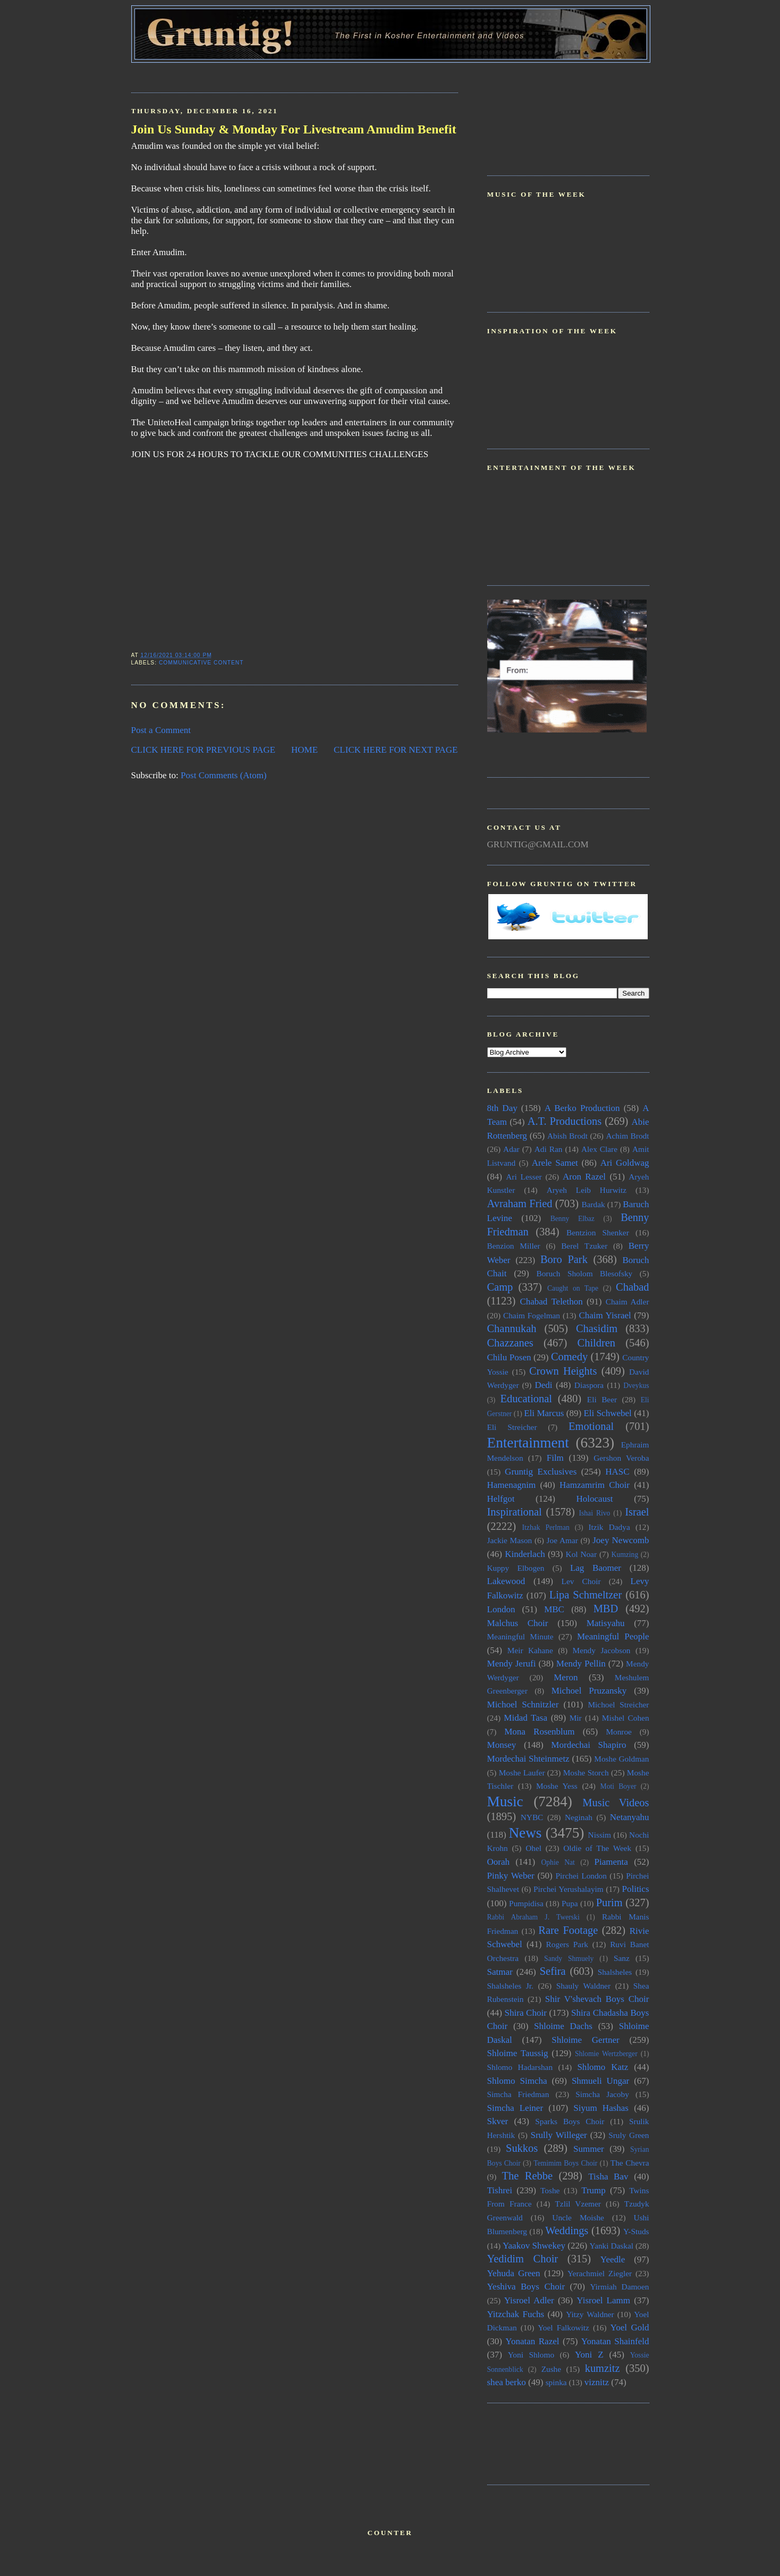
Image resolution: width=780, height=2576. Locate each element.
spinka (556, 2382)
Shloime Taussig (517, 2053)
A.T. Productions (564, 1121)
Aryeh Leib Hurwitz (586, 1189)
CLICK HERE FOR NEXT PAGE (396, 750)
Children (596, 1343)
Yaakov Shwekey (534, 2246)
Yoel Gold (630, 2327)
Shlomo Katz (602, 2067)
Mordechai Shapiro (588, 1745)
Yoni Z (589, 2355)
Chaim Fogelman (531, 1315)
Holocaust (594, 1499)
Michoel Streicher (618, 1704)
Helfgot (501, 1499)
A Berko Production (582, 1108)
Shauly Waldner (583, 1985)
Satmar (500, 1972)
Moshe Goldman (621, 1758)
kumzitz (602, 2368)
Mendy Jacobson (602, 1650)
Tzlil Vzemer (578, 2203)
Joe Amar (562, 1540)
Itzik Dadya (609, 1526)
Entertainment (528, 1443)
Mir (576, 1717)
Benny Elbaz (572, 1219)
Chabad (632, 1287)
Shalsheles (615, 1971)
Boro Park (564, 1259)
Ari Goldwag (624, 1163)
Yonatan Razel (532, 2341)
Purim (609, 1902)
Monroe (618, 1731)
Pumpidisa (526, 1903)
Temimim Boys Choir (565, 2163)
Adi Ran (549, 1149)
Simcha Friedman (518, 2094)
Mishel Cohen (625, 1717)
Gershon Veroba (621, 1457)
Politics (635, 1889)
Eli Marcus (544, 1413)
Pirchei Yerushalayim (568, 1888)
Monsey (501, 1745)
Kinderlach (525, 1554)
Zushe (551, 2368)
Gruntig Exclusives (540, 1472)
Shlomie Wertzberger (606, 2054)
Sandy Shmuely (569, 1959)
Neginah (578, 1817)
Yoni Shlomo (531, 2354)
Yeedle (612, 2259)
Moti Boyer (618, 1786)
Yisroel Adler (529, 2300)
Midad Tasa (525, 1718)
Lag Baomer (595, 1568)
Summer (588, 2149)
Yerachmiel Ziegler (599, 2273)
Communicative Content (201, 663)
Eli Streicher (512, 1427)
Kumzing (625, 1555)
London (501, 1609)
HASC (617, 1472)
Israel (637, 1512)
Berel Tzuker (584, 1245)
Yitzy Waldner (590, 2314)
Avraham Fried (520, 1203)
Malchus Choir (517, 1623)
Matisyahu (606, 1623)
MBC (554, 1609)
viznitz (596, 2382)
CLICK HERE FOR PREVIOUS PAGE (203, 750)
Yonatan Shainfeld (615, 2341)
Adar (511, 1149)
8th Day (502, 1108)
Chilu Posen (509, 1357)
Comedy (569, 1356)
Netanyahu (629, 1817)
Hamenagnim (511, 1485)
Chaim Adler (627, 1301)
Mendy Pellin (581, 1664)
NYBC (532, 1817)
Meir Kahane (530, 1650)
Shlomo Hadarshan (520, 2067)
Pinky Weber (511, 1876)
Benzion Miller (513, 1245)
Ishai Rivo (594, 1513)
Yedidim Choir (522, 2258)
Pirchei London (581, 1875)
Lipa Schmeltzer (585, 1595)
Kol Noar (581, 1554)
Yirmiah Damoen (619, 2286)
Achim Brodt (627, 1135)
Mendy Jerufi (511, 1664)
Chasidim (596, 1328)
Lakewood (506, 1581)
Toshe (549, 2190)
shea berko (506, 2382)
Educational (526, 1398)
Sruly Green (628, 2135)
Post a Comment (161, 730)
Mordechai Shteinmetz (528, 1759)
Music (505, 1801)
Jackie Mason (509, 1540)
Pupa (570, 1903)
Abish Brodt (567, 1135)
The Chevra (630, 2162)
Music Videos (615, 1802)
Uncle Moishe (578, 2217)
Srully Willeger (558, 2135)
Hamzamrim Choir (594, 1485)
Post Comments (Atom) (224, 775)
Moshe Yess (557, 1785)
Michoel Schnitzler (523, 1704)
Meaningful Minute (520, 1636)
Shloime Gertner (586, 2040)
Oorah (498, 1862)
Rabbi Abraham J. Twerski (533, 1917)
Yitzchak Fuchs (516, 2314)
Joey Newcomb (620, 1540)
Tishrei (500, 2190)
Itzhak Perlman (546, 1527)
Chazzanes (510, 1343)
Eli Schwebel (607, 1413)
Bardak (593, 1204)
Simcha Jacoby (602, 2094)
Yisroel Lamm (603, 2300)
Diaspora (589, 1385)
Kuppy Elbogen (516, 1567)
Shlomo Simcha (517, 2081)
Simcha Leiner (515, 2108)
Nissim (599, 1834)
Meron (566, 1677)
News (524, 1833)
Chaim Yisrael (605, 1315)
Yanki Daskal (611, 2245)
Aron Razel (584, 1177)
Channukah (512, 1328)
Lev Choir (581, 1581)
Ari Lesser (523, 1176)
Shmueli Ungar (600, 2081)
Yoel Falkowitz (563, 2327)
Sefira (553, 1971)
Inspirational (514, 1512)
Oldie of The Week (597, 1848)
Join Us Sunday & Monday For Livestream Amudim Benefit (293, 129)
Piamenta (611, 1862)
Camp (500, 1287)
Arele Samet (555, 1163)
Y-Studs (636, 2231)
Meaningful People (613, 1636)
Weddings (566, 2230)
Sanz (622, 1958)
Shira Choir (526, 2013)
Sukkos (522, 2148)
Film (555, 1458)
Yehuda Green (513, 2273)
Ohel (533, 1848)
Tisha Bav (608, 2176)
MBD (606, 1608)
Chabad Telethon (551, 1302)
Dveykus (636, 1386)
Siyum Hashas (601, 2108)
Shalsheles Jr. (510, 1985)
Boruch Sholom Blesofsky (584, 1273)
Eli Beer (602, 1399)
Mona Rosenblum (539, 1732)
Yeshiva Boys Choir (526, 2287)
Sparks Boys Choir (569, 2121)
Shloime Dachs (563, 2026)
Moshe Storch (586, 1772)
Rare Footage (568, 1930)
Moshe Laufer (522, 1772)
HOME (304, 750)
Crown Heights (563, 1371)
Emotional (591, 1426)
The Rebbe (527, 2176)
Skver (497, 2121)
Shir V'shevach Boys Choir (597, 1999)
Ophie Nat (557, 1862)
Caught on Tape (572, 1288)
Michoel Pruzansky (589, 1691)
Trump (593, 2190)
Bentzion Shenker (597, 1232)
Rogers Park (567, 1944)
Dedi (543, 1385)
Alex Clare (599, 1149)
